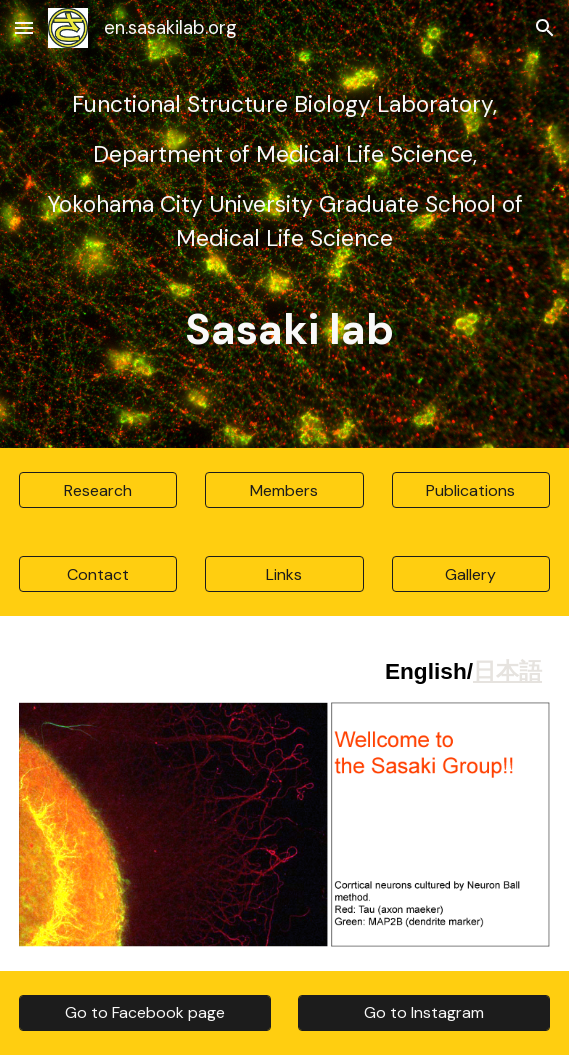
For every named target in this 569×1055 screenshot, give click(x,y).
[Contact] (98, 574)
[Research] (98, 490)
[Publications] (471, 490)
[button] (24, 27)
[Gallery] (471, 574)
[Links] (284, 574)
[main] (284, 224)
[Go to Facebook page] (145, 1012)
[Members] (284, 490)
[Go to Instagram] (424, 1012)
